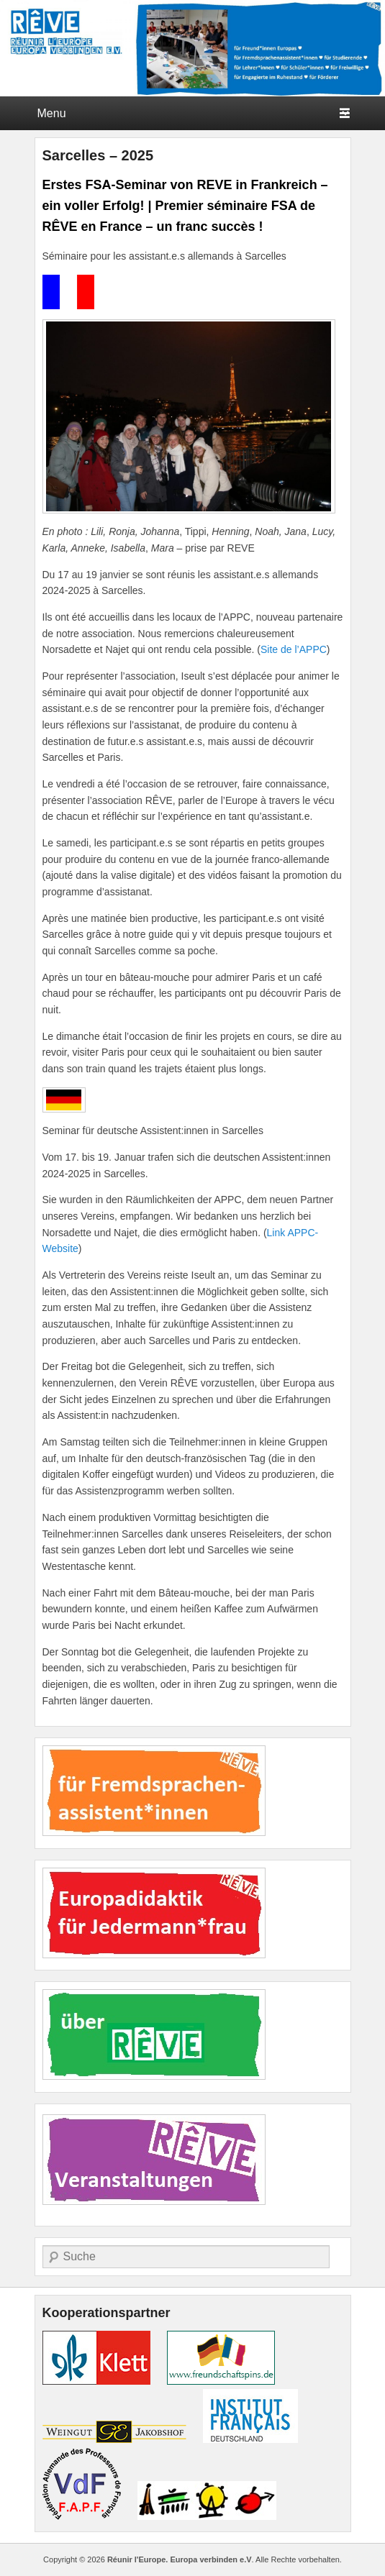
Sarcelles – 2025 (98, 155)
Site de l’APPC (294, 649)
